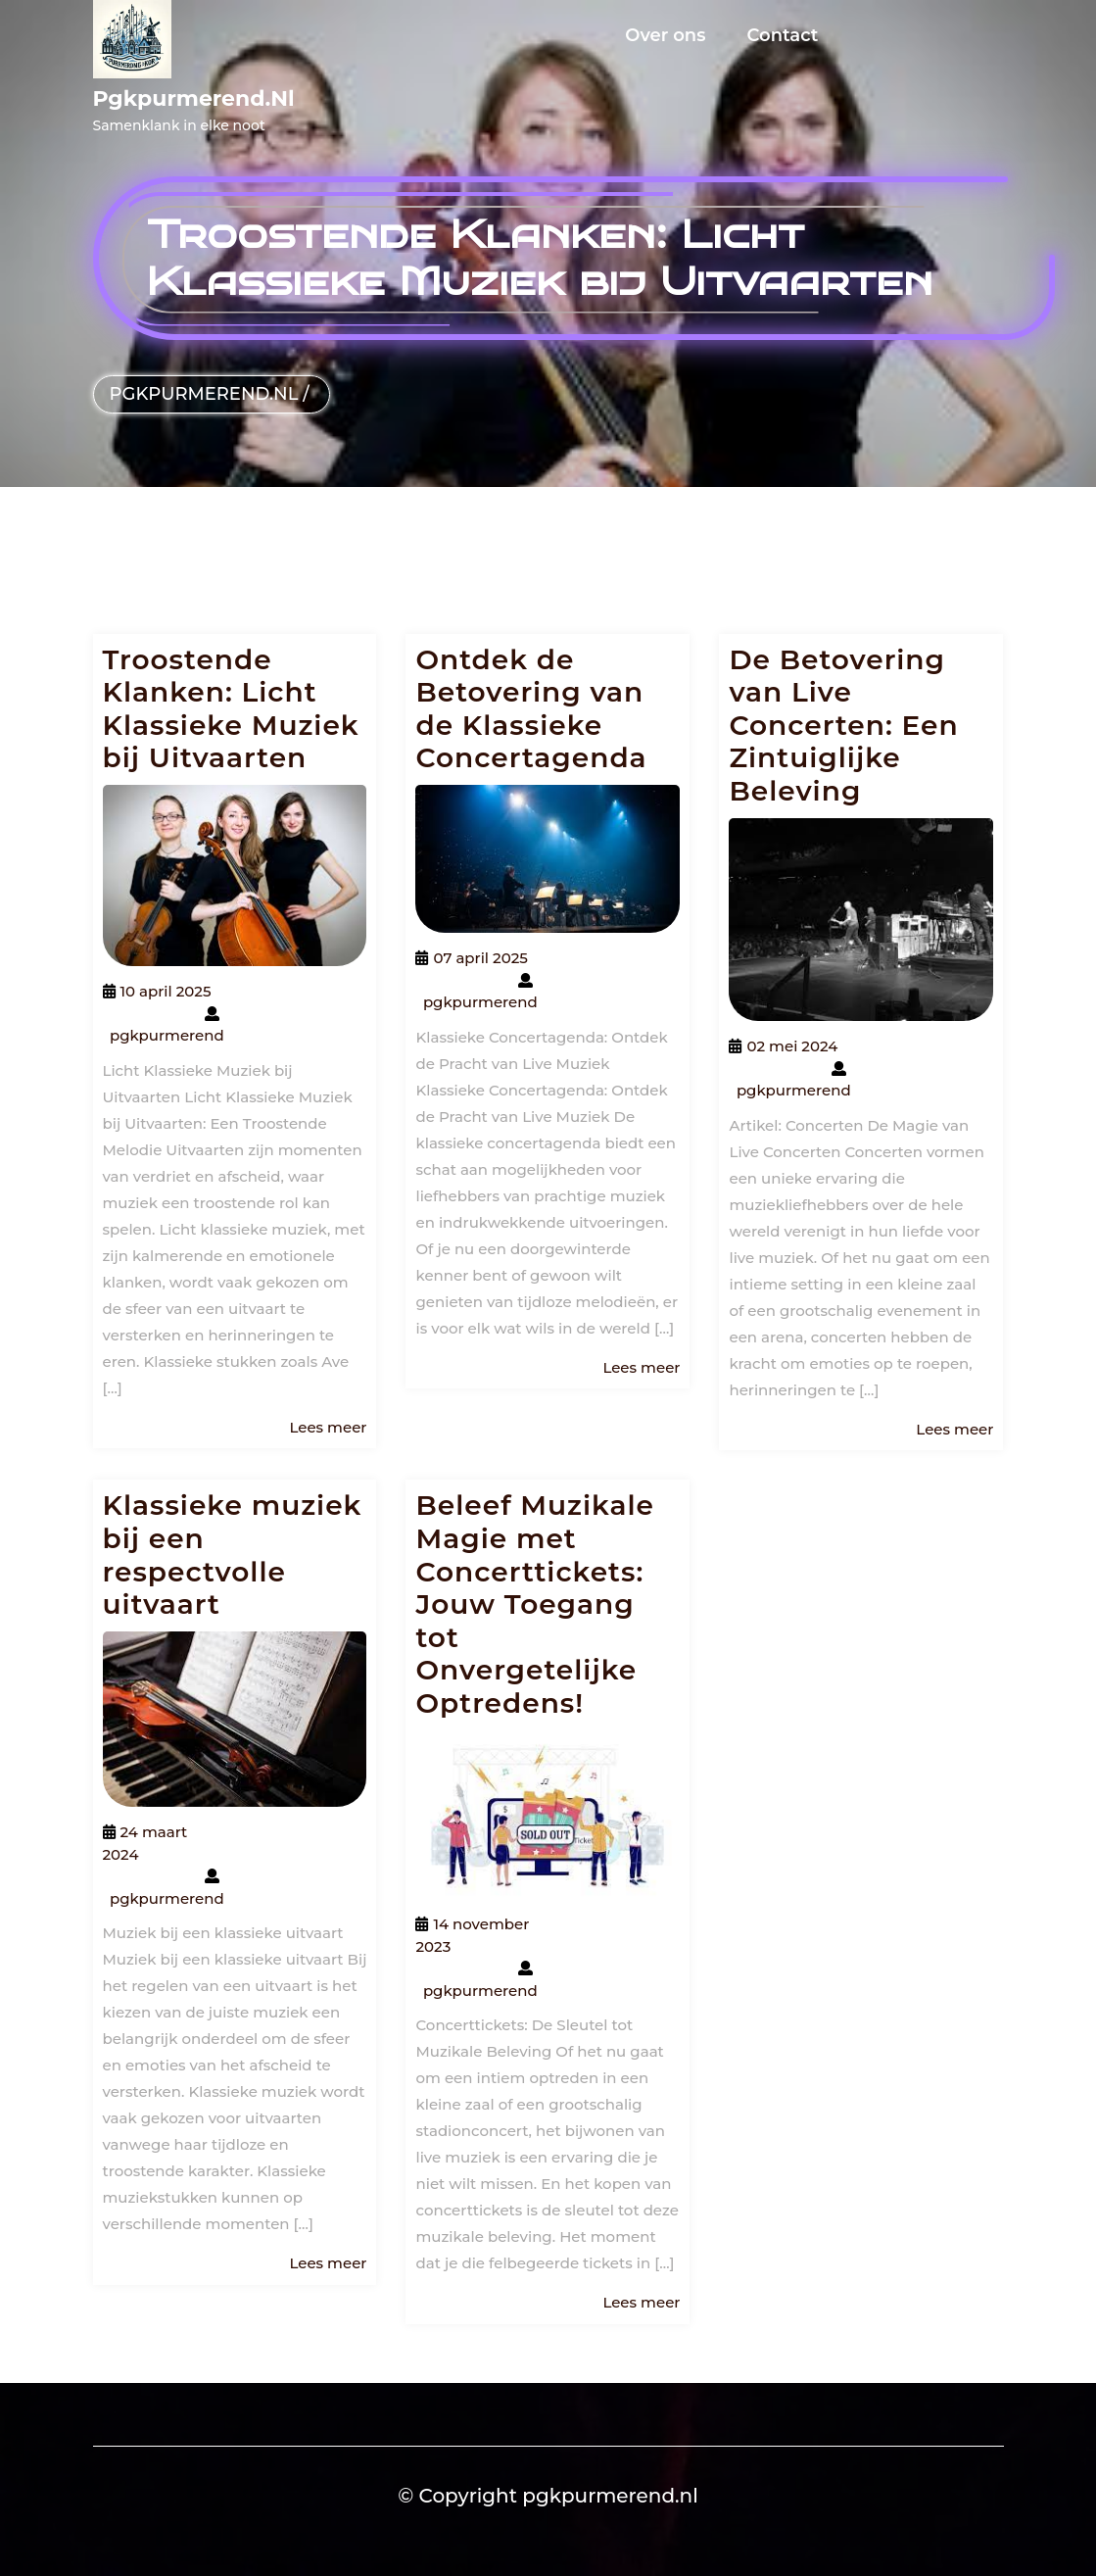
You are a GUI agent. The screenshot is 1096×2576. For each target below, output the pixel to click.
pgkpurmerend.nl (194, 98)
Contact (783, 35)
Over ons (665, 35)
